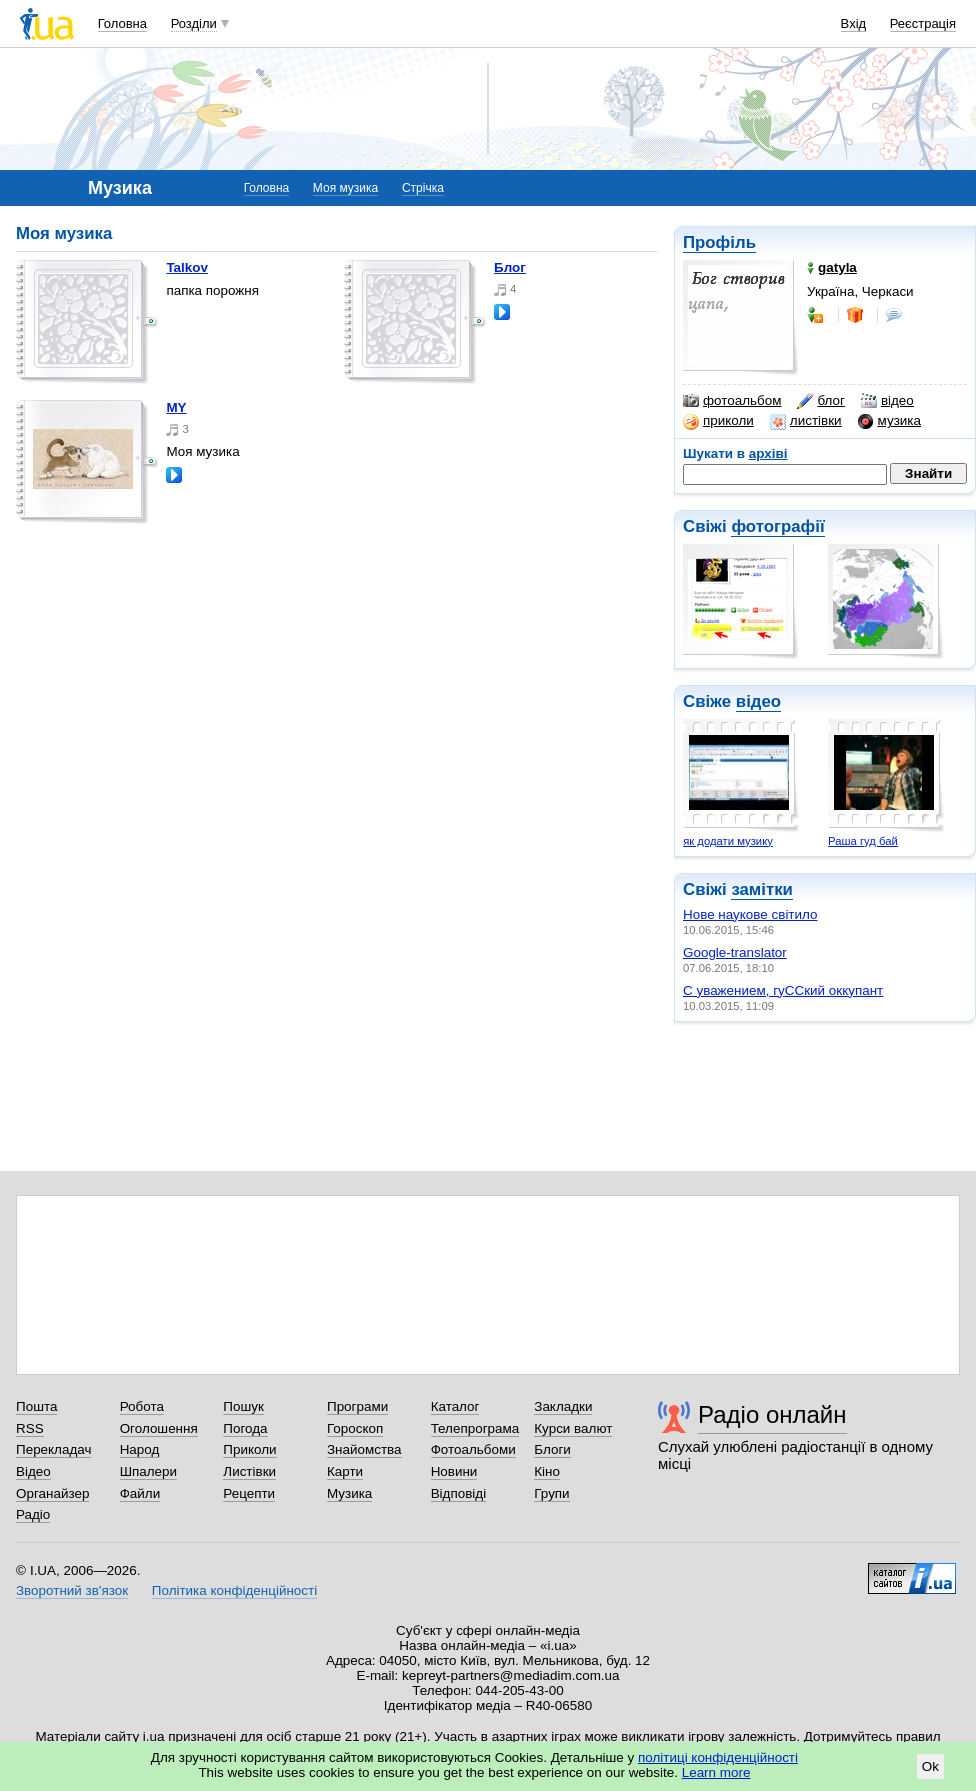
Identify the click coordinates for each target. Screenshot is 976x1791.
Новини (454, 1471)
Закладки (563, 1406)
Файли (140, 1493)
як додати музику (728, 841)
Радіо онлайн (772, 1414)
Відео (33, 1471)
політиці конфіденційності (718, 1757)
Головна (122, 23)
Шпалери (148, 1471)
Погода (245, 1428)
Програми (357, 1406)
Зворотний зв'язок (72, 1590)
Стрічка (423, 188)
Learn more (716, 1772)
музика (889, 421)
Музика (349, 1493)
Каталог (455, 1406)
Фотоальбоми (473, 1449)
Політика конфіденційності (234, 1590)
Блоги (552, 1449)
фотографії (777, 526)
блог (820, 401)
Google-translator (735, 952)
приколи (718, 421)
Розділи (194, 23)
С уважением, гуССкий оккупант (783, 990)
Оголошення (159, 1428)
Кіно (547, 1471)
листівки (806, 421)
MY (176, 407)
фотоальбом (732, 401)
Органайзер (52, 1493)
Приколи (249, 1449)
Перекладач (53, 1449)
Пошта (36, 1406)
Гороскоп (355, 1428)
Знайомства (364, 1449)
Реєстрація (923, 23)
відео (887, 401)
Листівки (249, 1471)
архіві (768, 453)
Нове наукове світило (750, 914)
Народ (140, 1449)
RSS (30, 1428)
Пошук (243, 1406)
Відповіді (459, 1493)
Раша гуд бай (863, 841)
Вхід (854, 23)
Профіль (719, 242)
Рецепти (249, 1493)
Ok (930, 1766)
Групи (551, 1493)
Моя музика (345, 188)
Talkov (187, 267)
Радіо (33, 1514)
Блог (510, 267)
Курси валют (573, 1428)
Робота (142, 1406)
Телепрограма (475, 1428)
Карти (345, 1471)
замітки (762, 889)
